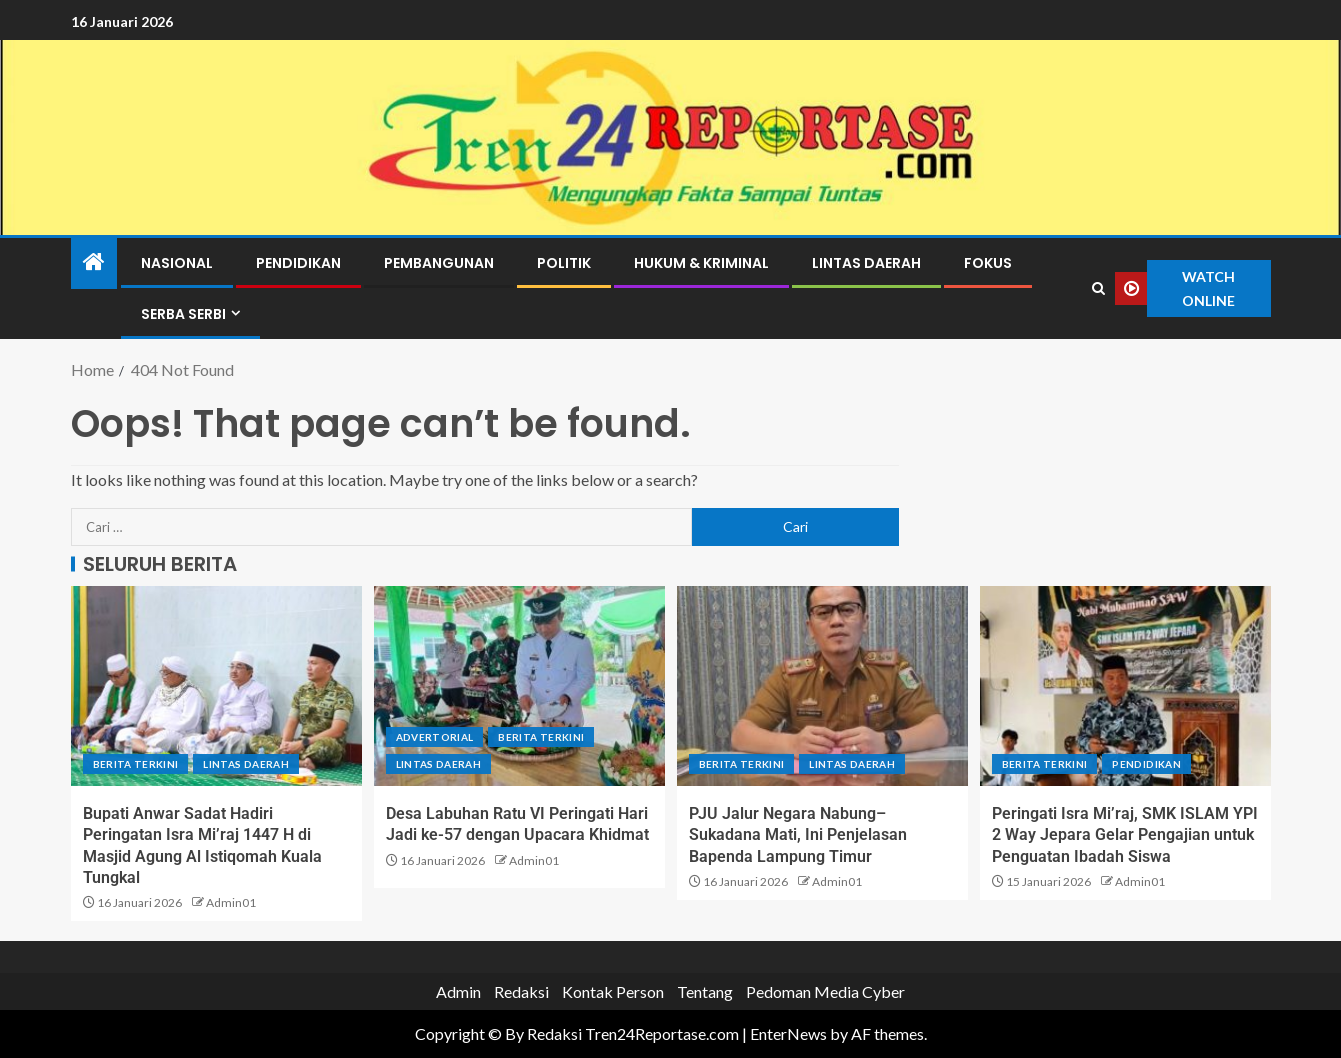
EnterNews (788, 1033)
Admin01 (231, 902)
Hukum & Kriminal (701, 263)
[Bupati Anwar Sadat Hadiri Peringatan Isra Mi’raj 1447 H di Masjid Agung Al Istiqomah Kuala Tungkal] (216, 686)
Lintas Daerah (866, 263)
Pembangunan (439, 263)
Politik (564, 263)
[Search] (1098, 289)
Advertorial (435, 737)
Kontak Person (613, 991)
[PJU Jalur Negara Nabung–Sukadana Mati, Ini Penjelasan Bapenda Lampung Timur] (822, 686)
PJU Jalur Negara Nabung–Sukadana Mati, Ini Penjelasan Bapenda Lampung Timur (798, 835)
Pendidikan (298, 263)
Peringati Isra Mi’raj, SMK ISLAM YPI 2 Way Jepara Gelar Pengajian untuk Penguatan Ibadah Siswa (1125, 835)
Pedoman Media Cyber (825, 991)
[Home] (94, 262)
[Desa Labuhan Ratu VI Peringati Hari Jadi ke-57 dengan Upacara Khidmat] (519, 686)
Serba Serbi (183, 314)
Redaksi (521, 991)
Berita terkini (136, 764)
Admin (458, 991)
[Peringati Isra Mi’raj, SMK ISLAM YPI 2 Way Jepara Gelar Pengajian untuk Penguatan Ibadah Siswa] (1125, 686)
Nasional (177, 263)
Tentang (705, 991)
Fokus (988, 263)
